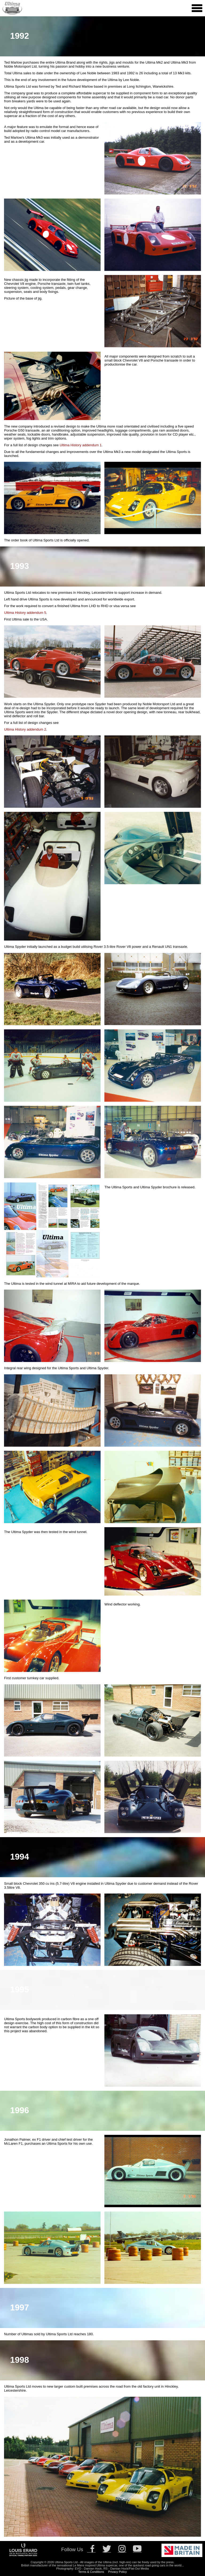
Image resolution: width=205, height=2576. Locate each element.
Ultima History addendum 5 (25, 613)
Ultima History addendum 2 (25, 729)
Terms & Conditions (91, 2571)
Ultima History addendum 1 (81, 445)
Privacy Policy (117, 2571)
